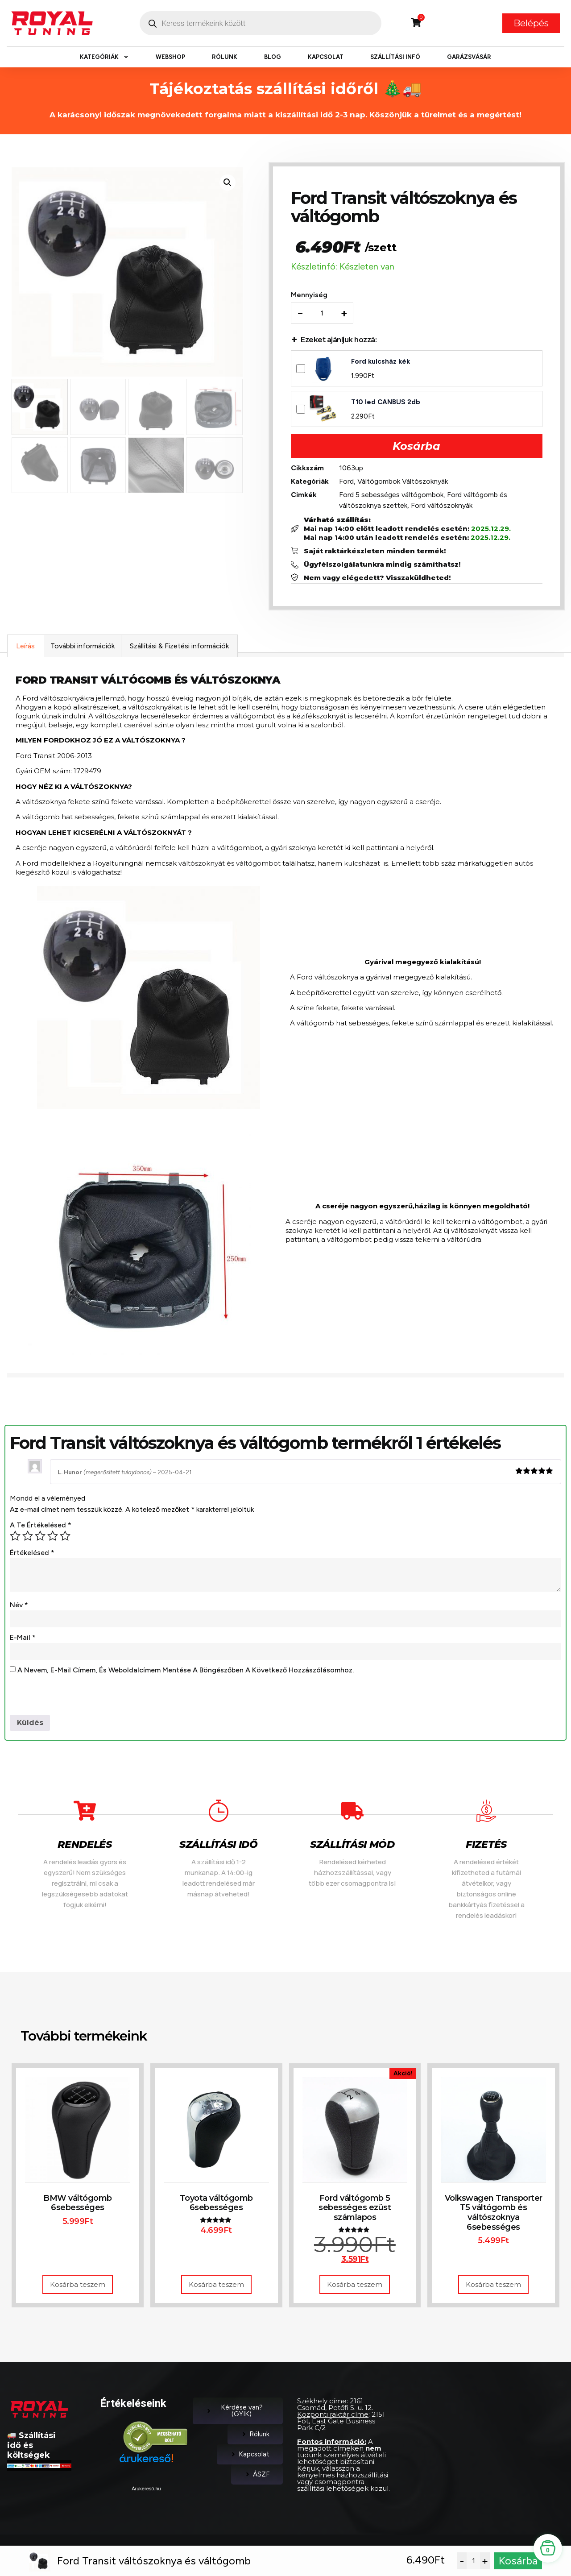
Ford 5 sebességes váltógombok (392, 495)
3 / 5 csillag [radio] (40, 1537)
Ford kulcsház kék (381, 362)
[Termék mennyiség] (323, 314)
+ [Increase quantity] (344, 314)
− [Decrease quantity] (301, 314)
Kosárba (416, 446)
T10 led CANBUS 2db (386, 403)
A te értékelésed (40, 1526)
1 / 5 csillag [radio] (15, 1537)
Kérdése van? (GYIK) (234, 2413)
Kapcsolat (325, 57)
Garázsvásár (469, 57)
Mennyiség (310, 295)
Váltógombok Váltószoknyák (403, 482)
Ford (347, 482)
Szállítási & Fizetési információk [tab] (179, 647)
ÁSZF (256, 2476)
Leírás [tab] (25, 647)
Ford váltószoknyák (442, 506)
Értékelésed (32, 1554)
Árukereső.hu (146, 2490)
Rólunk (224, 57)
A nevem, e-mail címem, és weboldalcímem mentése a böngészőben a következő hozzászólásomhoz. (185, 1672)
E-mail (23, 1639)
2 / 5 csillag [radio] (27, 1537)
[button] (227, 182)
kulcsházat (362, 865)
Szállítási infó (395, 57)
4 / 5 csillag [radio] (52, 1537)
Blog (272, 57)
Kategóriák (104, 57)
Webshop (170, 57)
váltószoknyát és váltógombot (229, 865)
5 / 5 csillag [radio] (65, 1537)
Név (19, 1606)
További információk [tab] (82, 647)
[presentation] (77, 1699)
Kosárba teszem (77, 2286)
